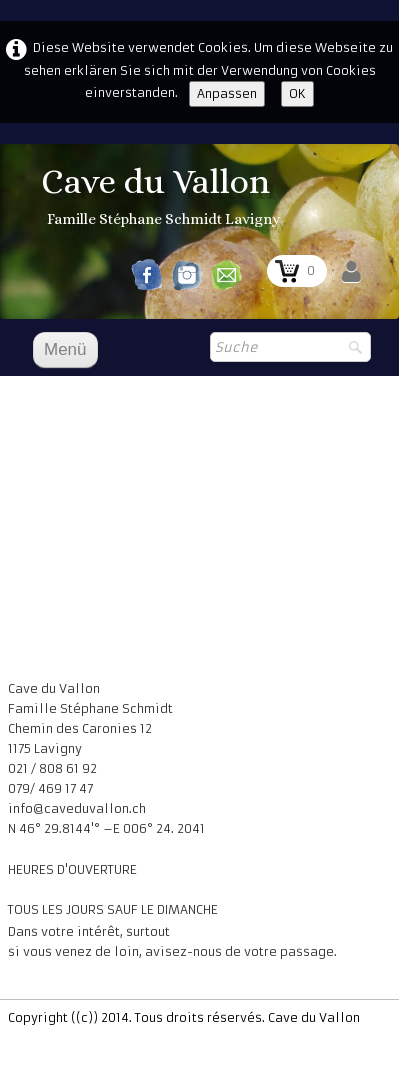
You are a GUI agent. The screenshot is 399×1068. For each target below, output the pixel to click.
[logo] (163, 198)
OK (297, 93)
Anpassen (227, 93)
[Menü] (65, 350)
